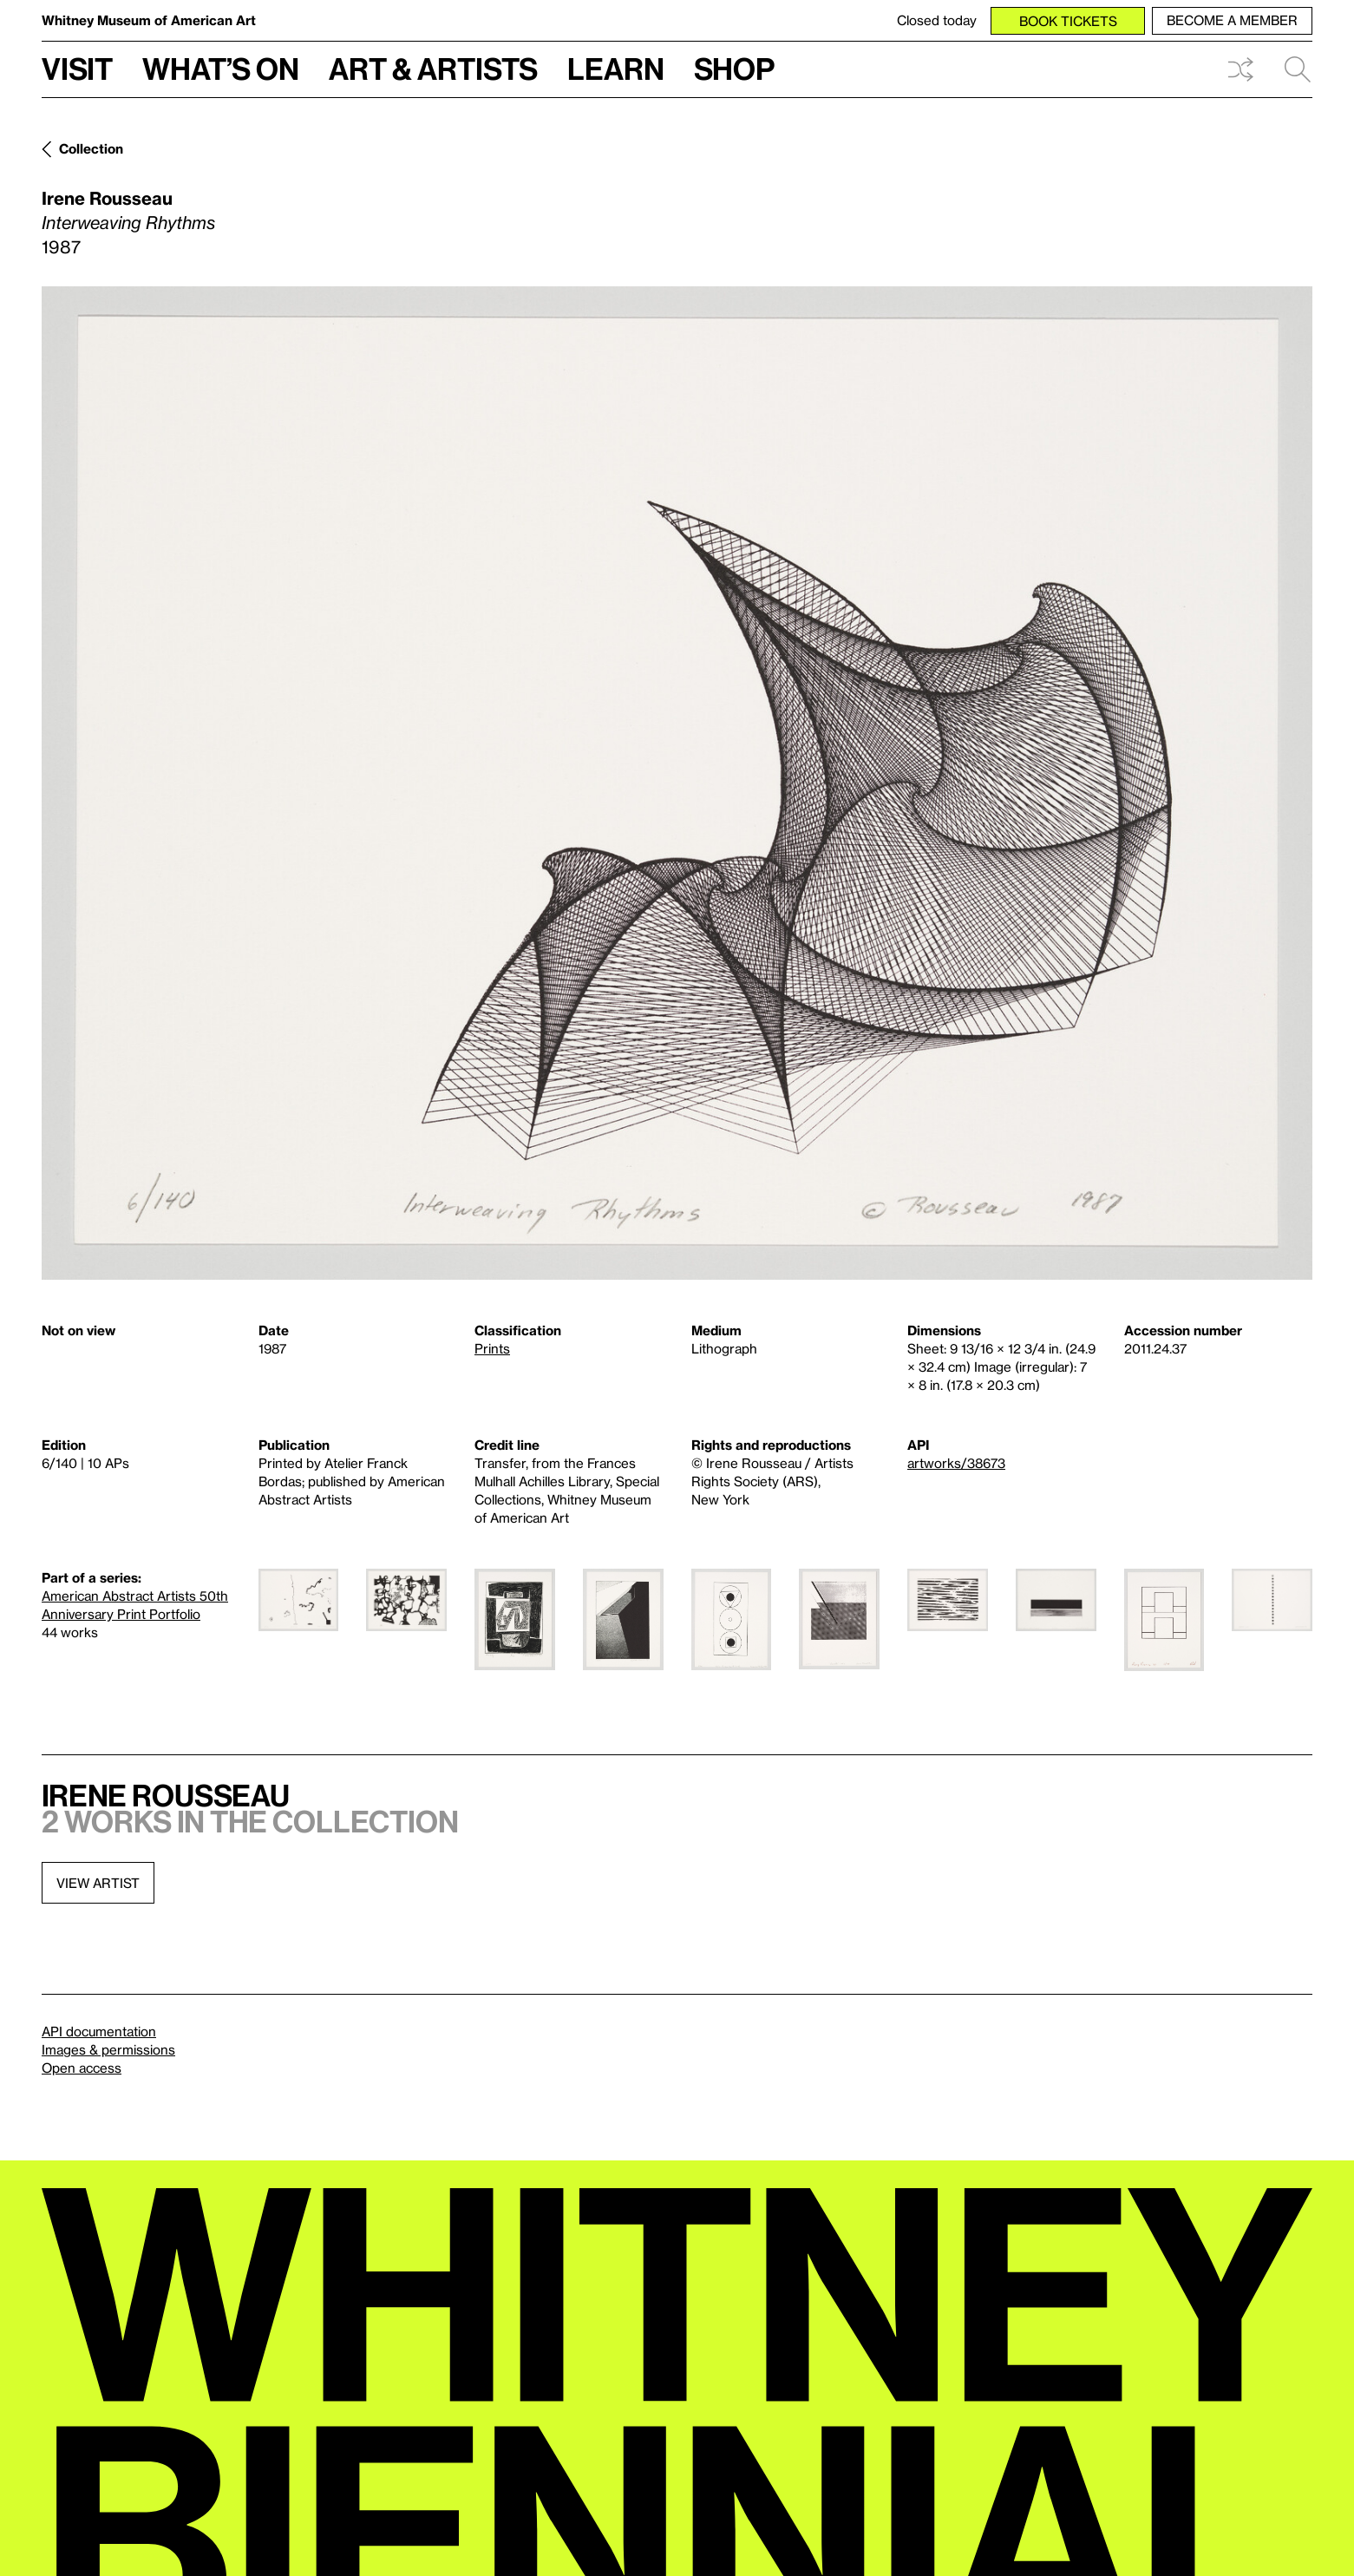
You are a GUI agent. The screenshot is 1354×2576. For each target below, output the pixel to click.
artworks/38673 (956, 1463)
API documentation (99, 2031)
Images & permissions (108, 2049)
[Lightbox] (677, 783)
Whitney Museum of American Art (149, 20)
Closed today (937, 20)
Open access (81, 2067)
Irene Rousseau (107, 197)
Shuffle (1240, 69)
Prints (492, 1348)
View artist (98, 1883)
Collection (91, 148)
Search (1297, 69)
